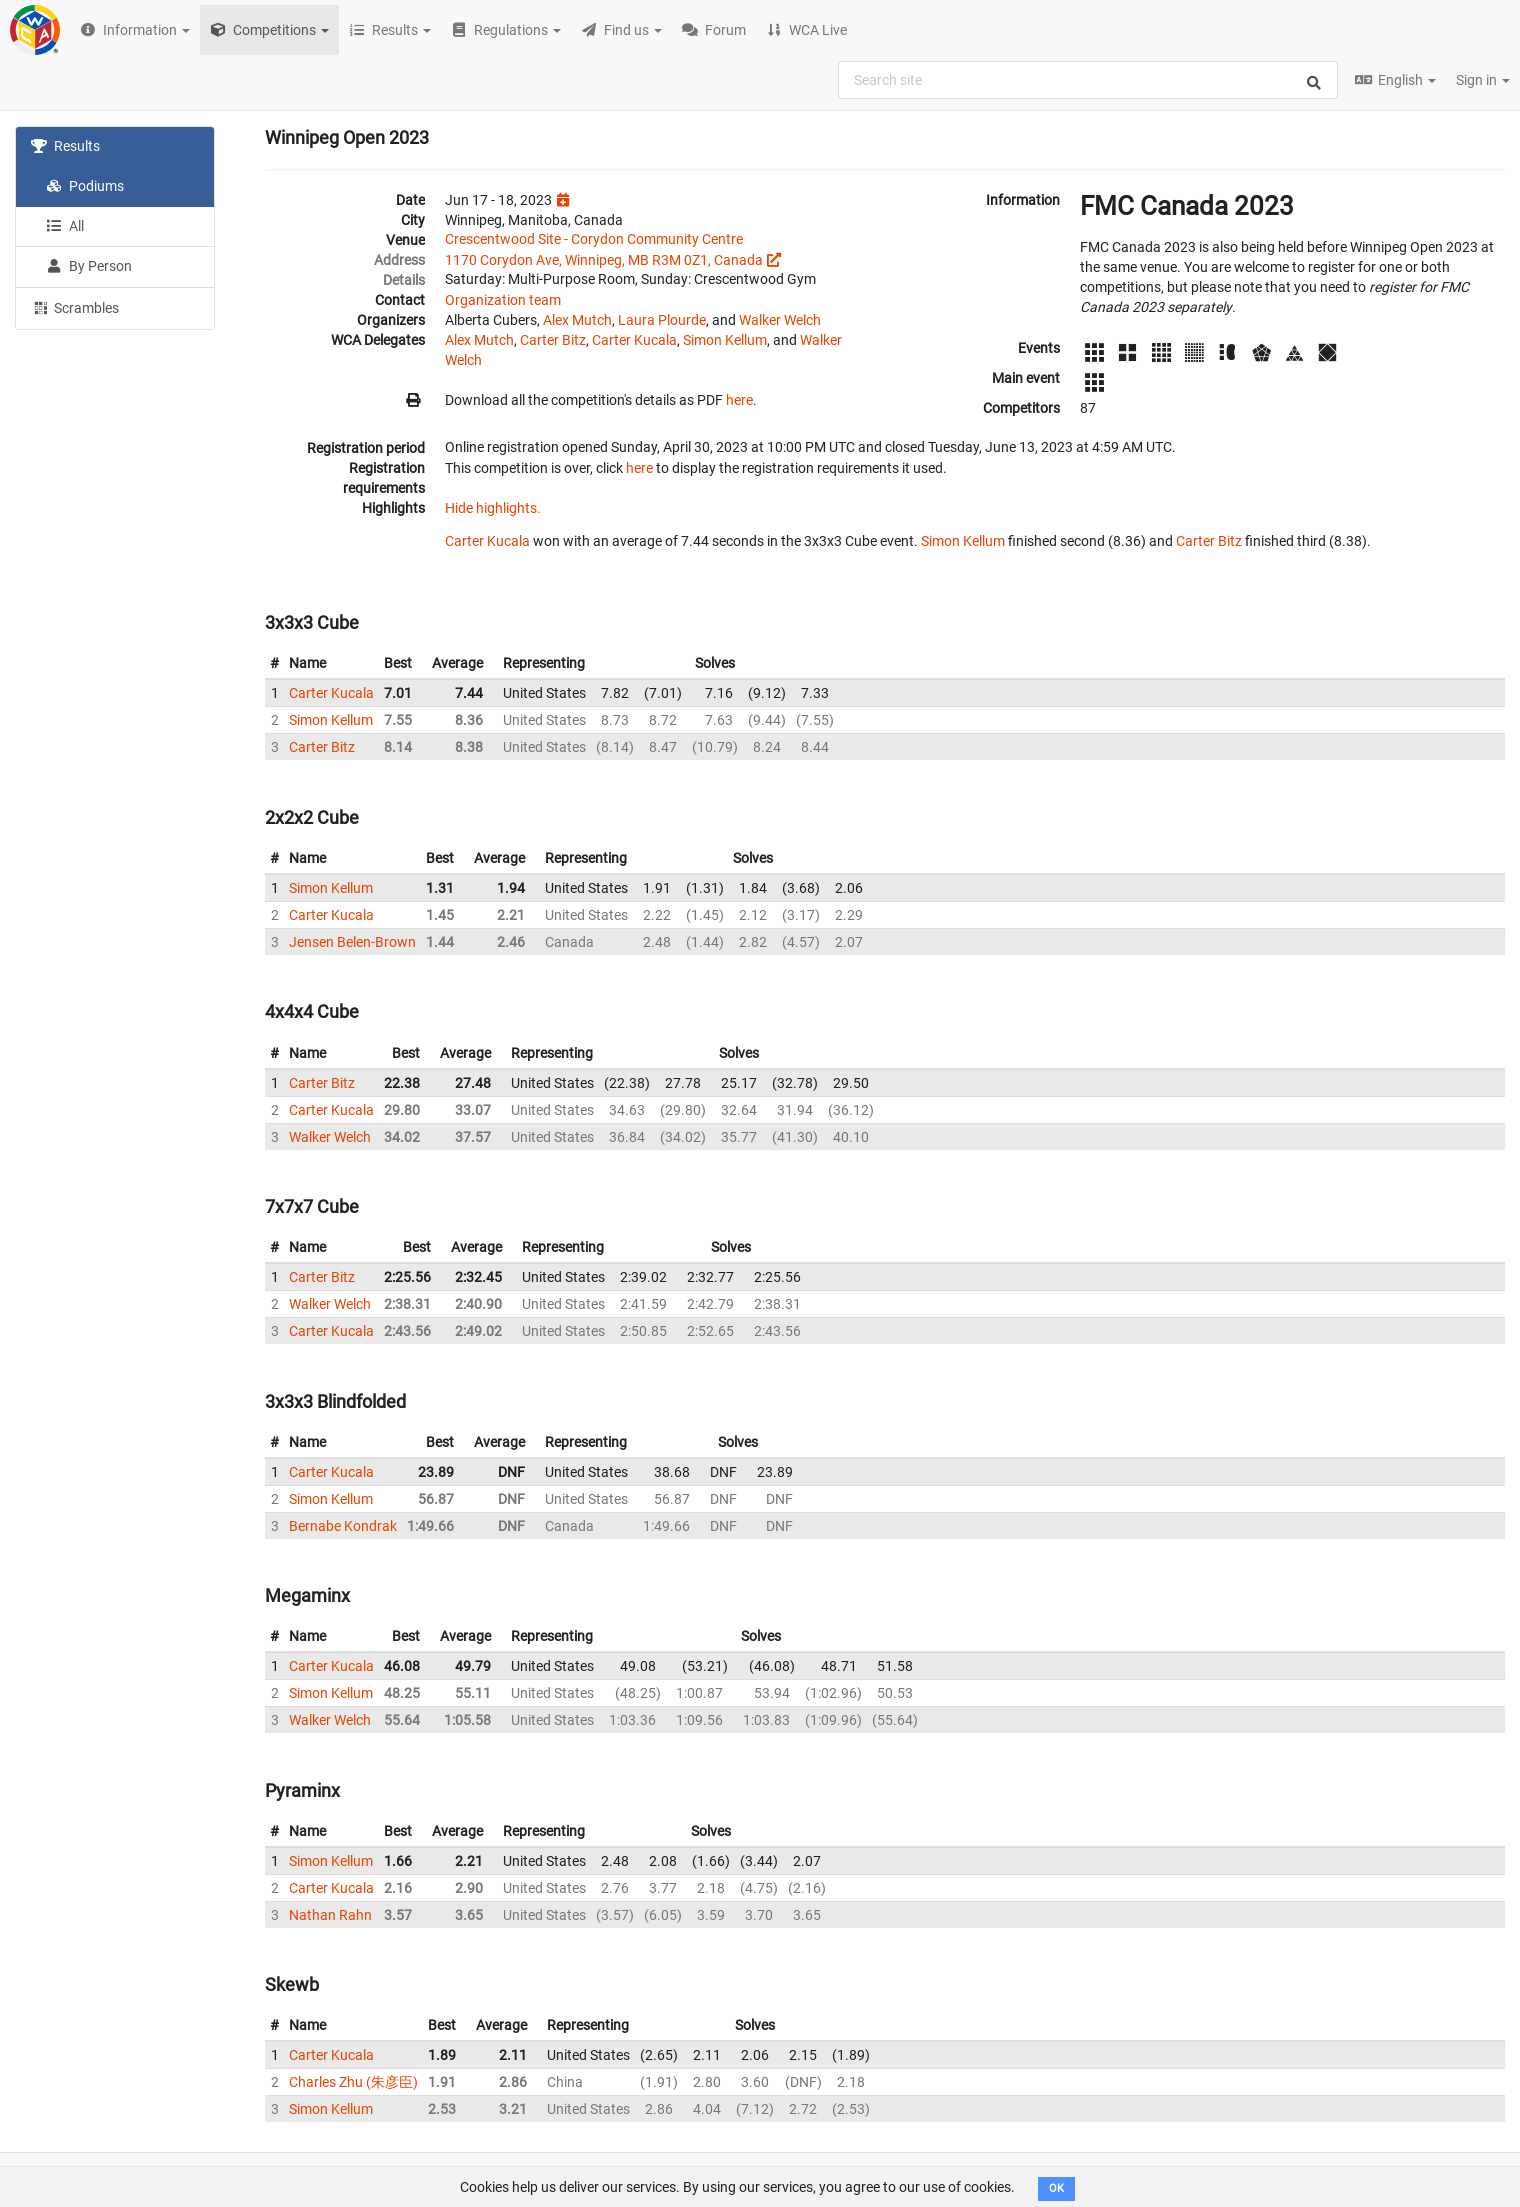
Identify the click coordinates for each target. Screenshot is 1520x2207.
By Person (89, 266)
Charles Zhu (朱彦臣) (353, 2082)
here (739, 400)
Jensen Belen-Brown (352, 942)
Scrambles (75, 307)
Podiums (85, 186)
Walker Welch (780, 320)
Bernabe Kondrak (343, 1526)
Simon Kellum (725, 340)
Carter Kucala (634, 340)
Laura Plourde (662, 320)
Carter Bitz (553, 340)
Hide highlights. (493, 508)
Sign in (1483, 80)
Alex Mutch (577, 320)
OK (1056, 2188)
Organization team (503, 300)
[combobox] (1088, 80)
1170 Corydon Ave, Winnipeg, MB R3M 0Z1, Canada (604, 260)
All (65, 226)
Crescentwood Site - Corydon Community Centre (594, 239)
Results (65, 146)
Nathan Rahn (330, 1915)
